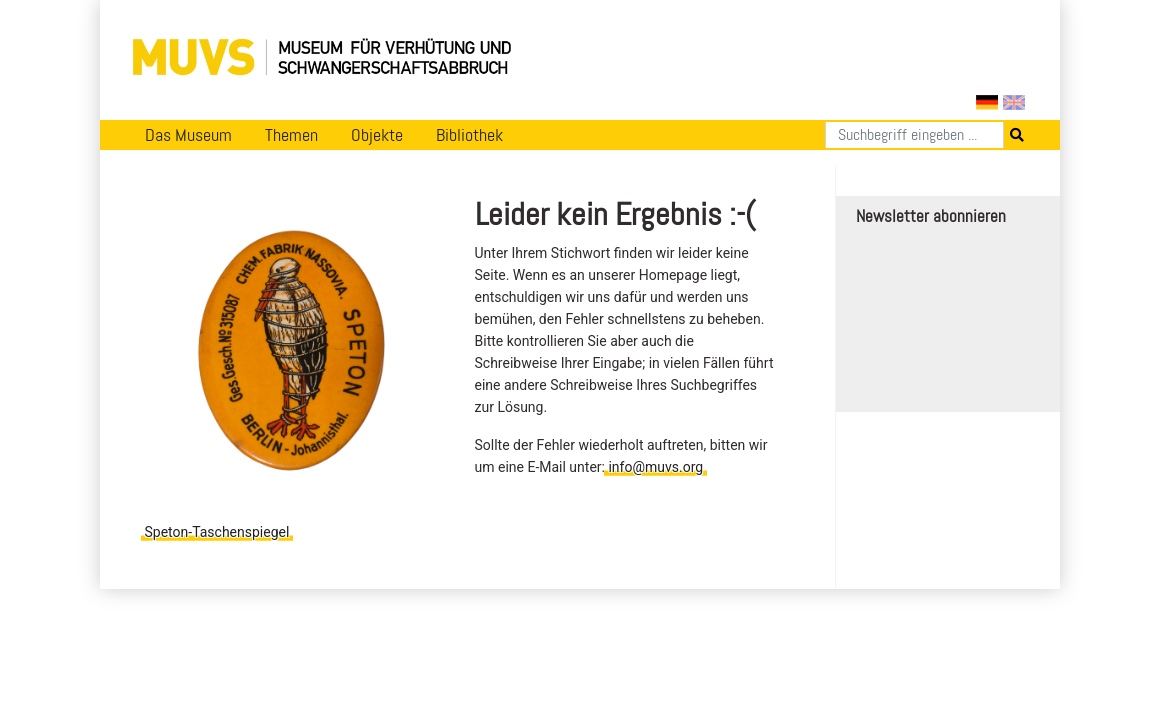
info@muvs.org (655, 467)
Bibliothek (469, 135)
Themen (291, 135)
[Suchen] (914, 135)
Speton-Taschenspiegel (217, 532)
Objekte (377, 135)
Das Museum (188, 135)
